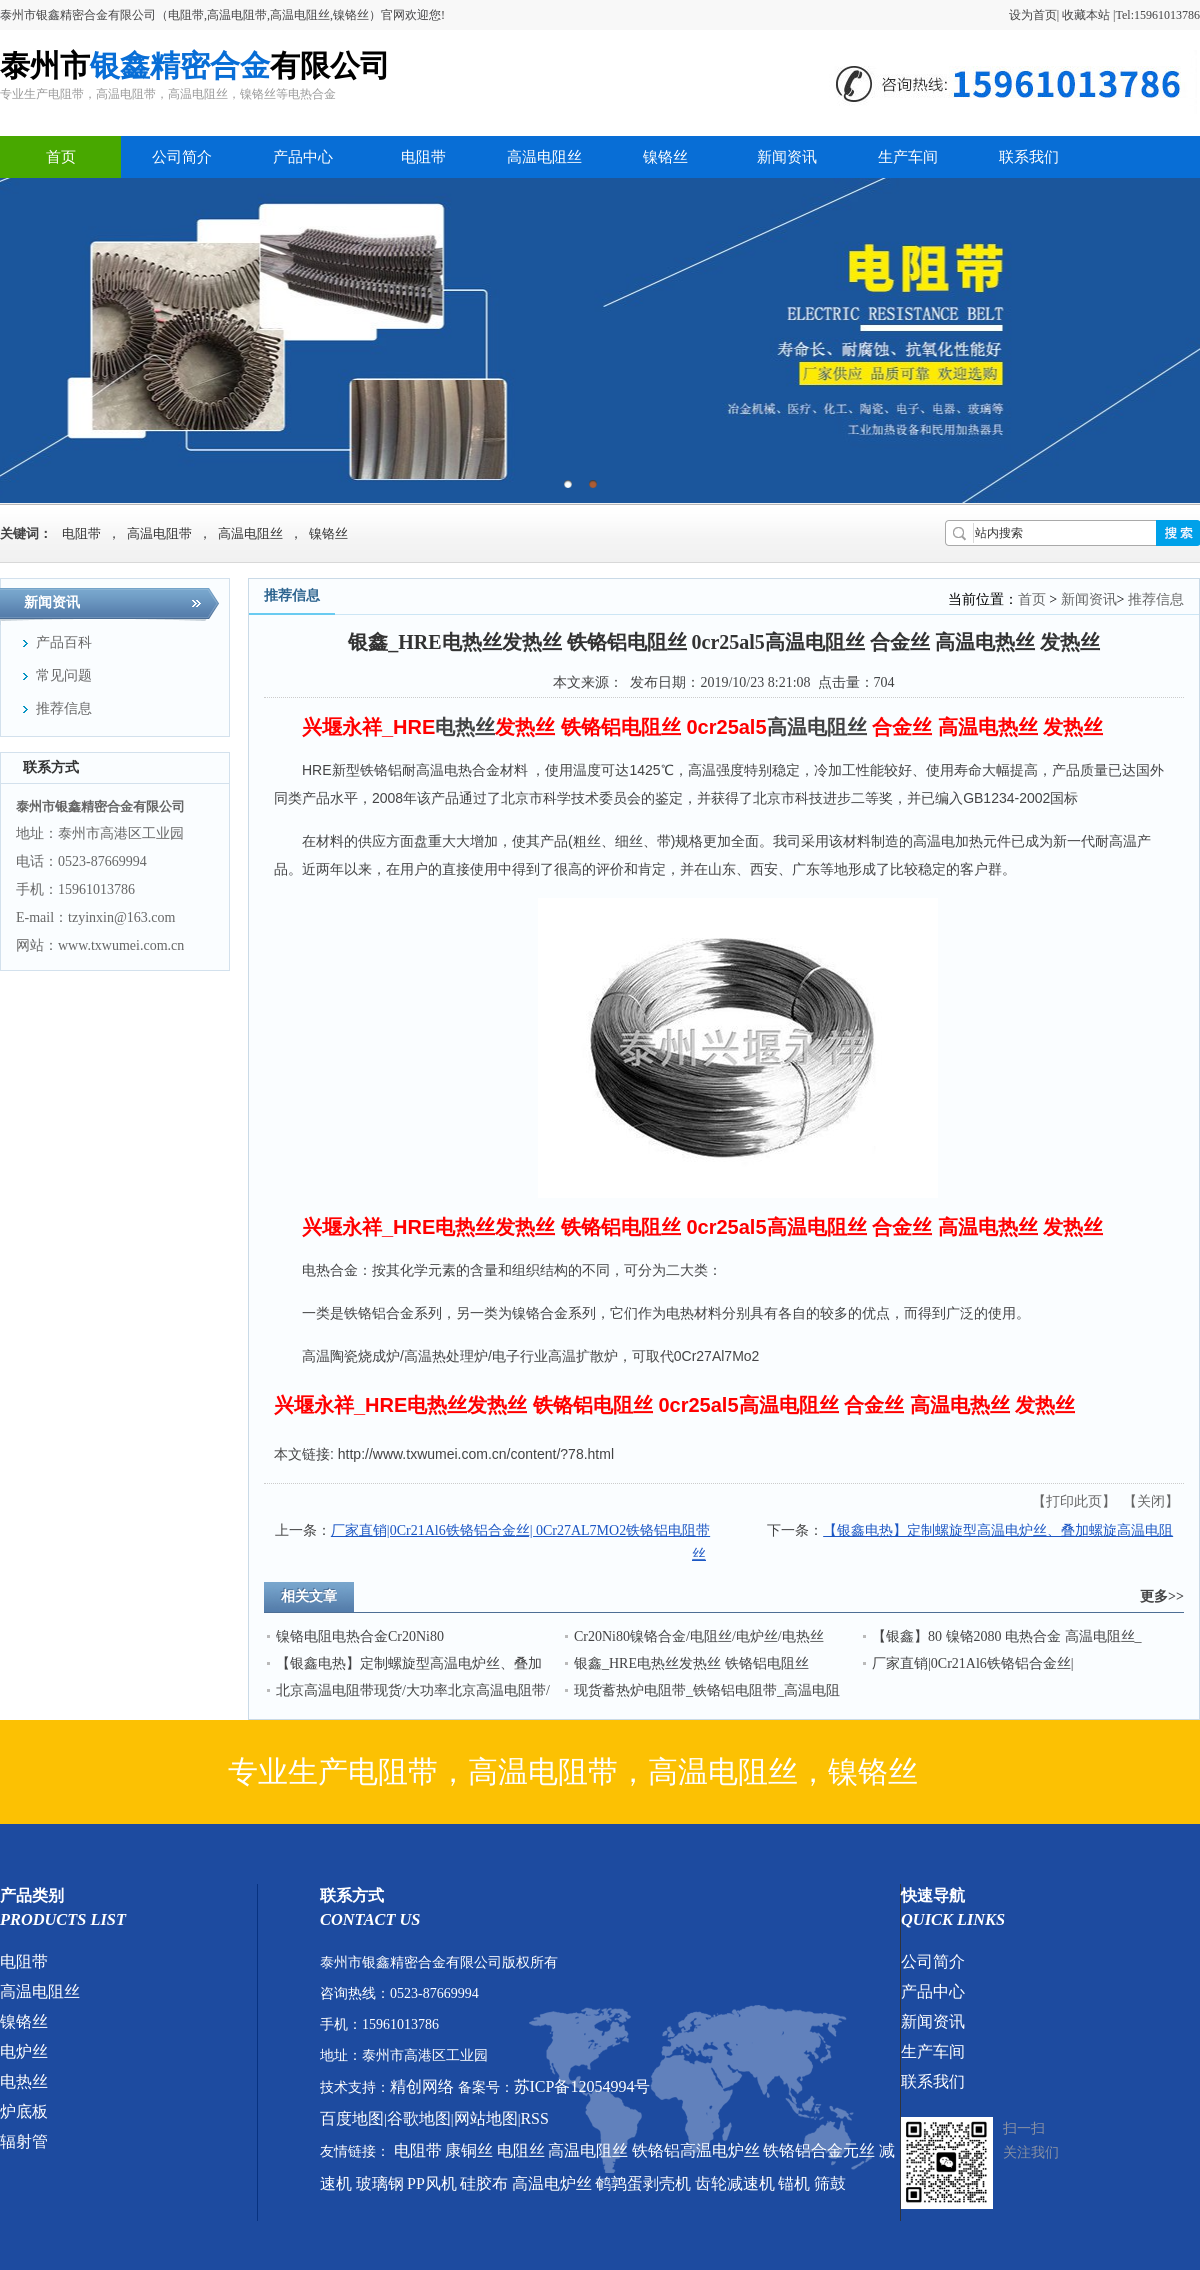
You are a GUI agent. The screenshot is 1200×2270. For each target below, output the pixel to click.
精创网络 (422, 2086)
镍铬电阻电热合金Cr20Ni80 (360, 1636)
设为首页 (1033, 15)
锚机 (794, 2183)
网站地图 (486, 2118)
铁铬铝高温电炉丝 (696, 2150)
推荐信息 (1156, 599)
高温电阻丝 (544, 157)
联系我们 (1029, 157)
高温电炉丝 (552, 2183)
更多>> (1162, 1596)
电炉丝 (24, 2051)
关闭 (1151, 1501)
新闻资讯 (787, 157)
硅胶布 (484, 2183)
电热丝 (24, 2081)
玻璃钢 (380, 2183)
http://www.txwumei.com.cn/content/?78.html (476, 1454)
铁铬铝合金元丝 (819, 2150)
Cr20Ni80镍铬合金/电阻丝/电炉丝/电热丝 (699, 1636)
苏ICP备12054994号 (582, 2086)
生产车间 (908, 157)
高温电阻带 (159, 533)
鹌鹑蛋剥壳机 (643, 2183)
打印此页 (1074, 1501)
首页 (61, 157)
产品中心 (303, 157)
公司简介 (182, 157)
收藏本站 (1086, 15)
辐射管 (24, 2141)
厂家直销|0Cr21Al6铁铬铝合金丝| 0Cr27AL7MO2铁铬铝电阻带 (520, 1530)
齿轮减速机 (735, 2183)
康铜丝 (469, 2150)
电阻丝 (521, 2150)
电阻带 (423, 157)
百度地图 (352, 2118)
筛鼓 (830, 2183)
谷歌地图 (419, 2118)
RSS (534, 2118)
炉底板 (24, 2111)
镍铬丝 (665, 157)
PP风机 (432, 2183)
